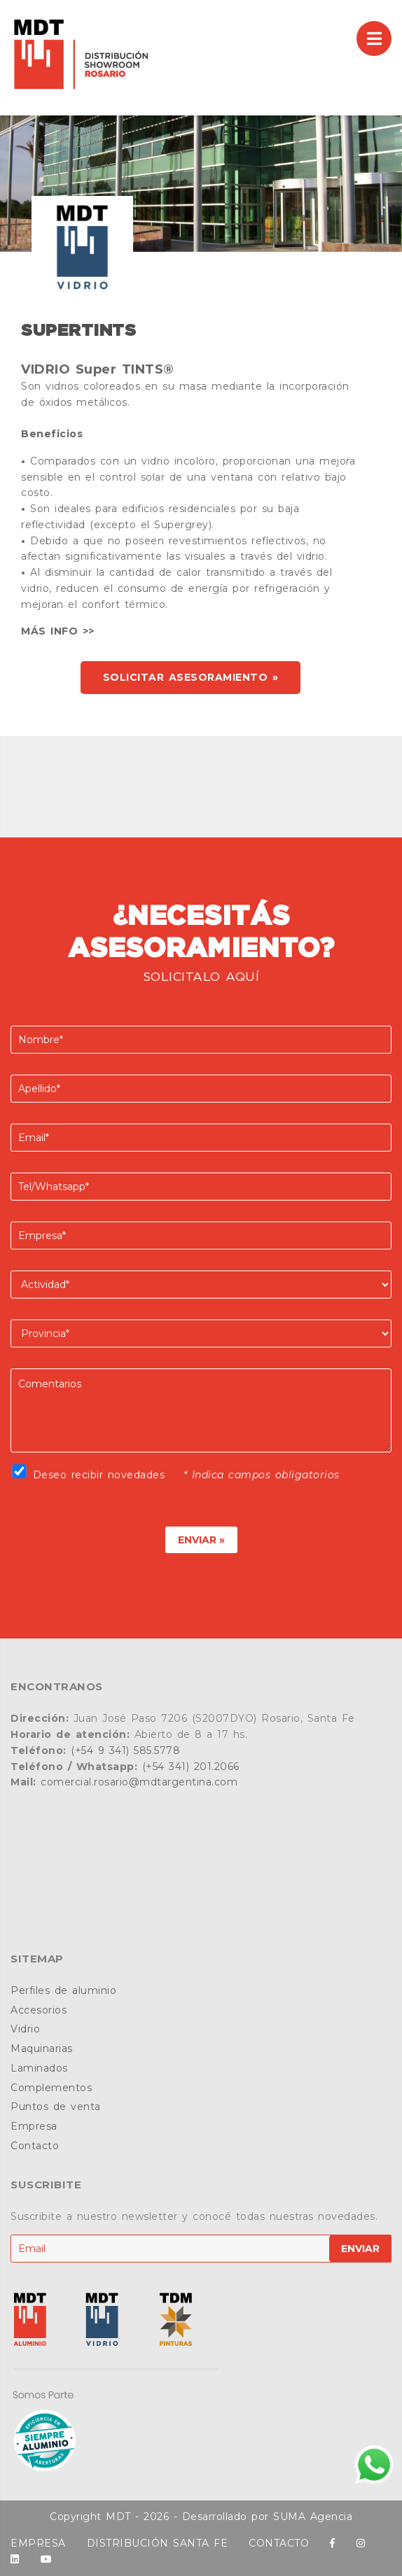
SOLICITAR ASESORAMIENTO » (191, 677)
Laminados (39, 2068)
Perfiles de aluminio (63, 1990)
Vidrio (25, 2029)
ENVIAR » (201, 1540)
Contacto (35, 2145)
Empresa (34, 2126)
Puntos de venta (56, 2106)
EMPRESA (38, 2543)
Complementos (51, 2087)
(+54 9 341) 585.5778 (125, 1750)
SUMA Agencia (312, 2516)
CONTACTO (279, 2543)
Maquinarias (42, 2048)
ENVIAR (360, 2248)
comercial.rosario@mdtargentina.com (139, 1782)
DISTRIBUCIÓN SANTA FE (157, 2543)
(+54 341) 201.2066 (191, 1766)
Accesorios (39, 2010)
